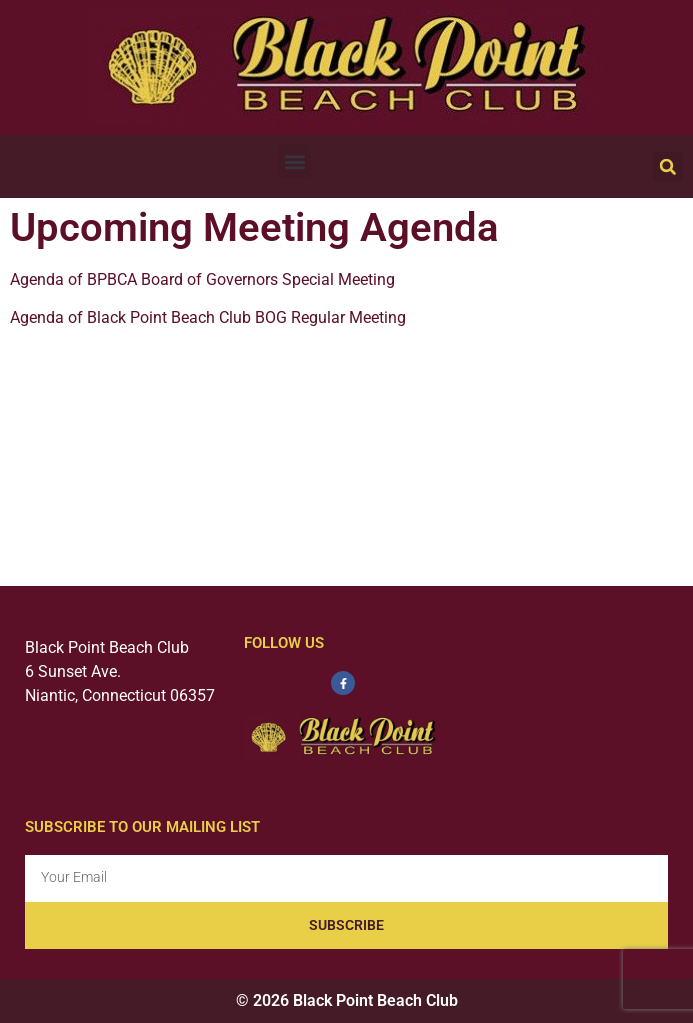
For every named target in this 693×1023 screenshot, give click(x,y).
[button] (294, 161)
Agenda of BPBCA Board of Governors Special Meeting (202, 279)
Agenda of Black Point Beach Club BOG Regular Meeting (208, 317)
